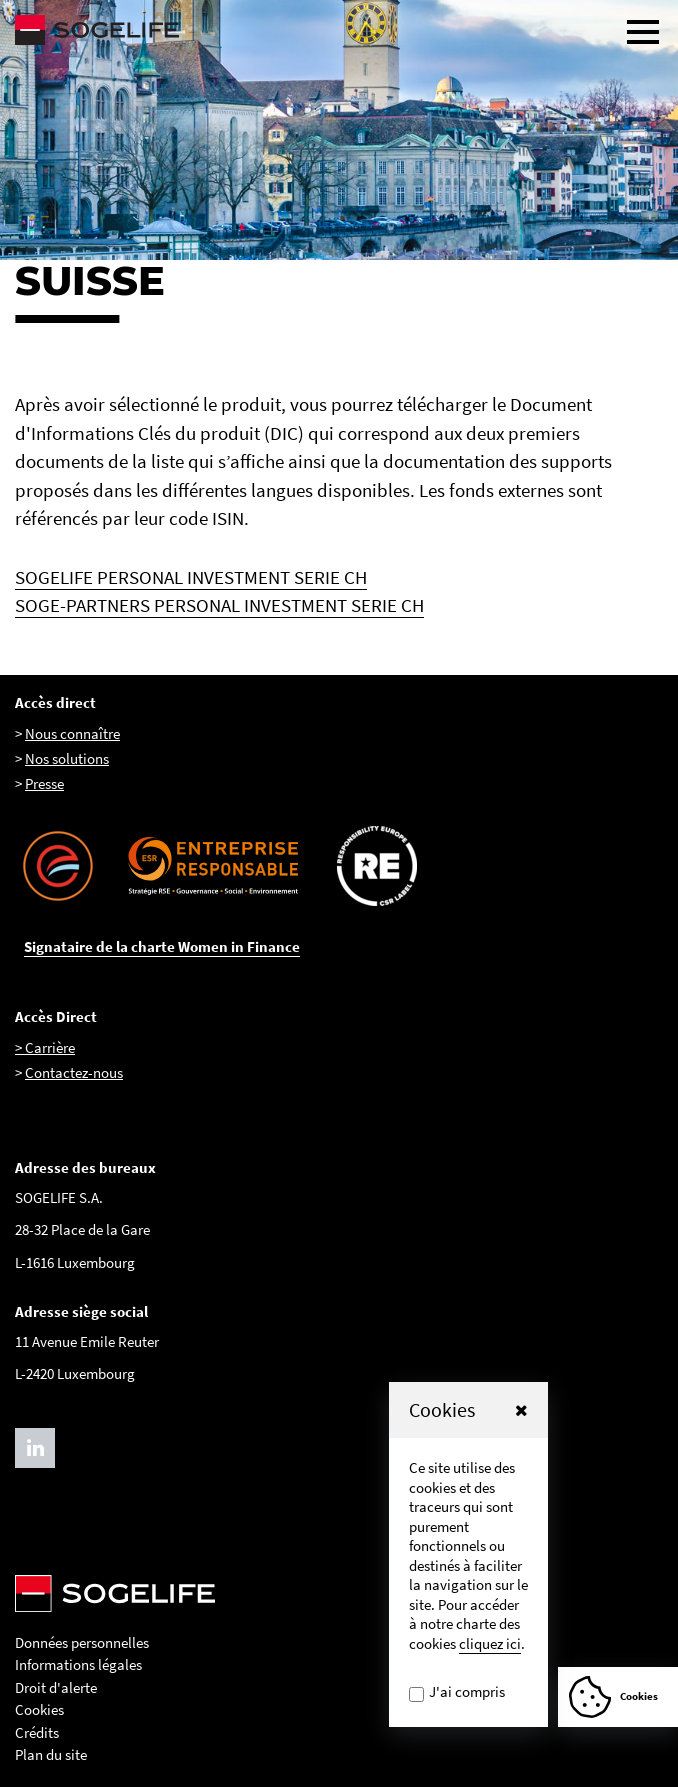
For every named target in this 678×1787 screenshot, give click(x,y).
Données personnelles (82, 1642)
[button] (521, 1410)
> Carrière (45, 1047)
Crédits (37, 1732)
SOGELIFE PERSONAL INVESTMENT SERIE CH (191, 577)
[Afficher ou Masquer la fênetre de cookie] (618, 1697)
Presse (44, 783)
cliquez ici (490, 1643)
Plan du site (51, 1754)
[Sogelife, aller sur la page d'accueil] (339, 30)
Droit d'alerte (56, 1687)
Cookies (39, 1709)
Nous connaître (72, 733)
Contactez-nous (74, 1072)
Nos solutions (67, 758)
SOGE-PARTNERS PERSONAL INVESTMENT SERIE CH (219, 605)
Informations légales (78, 1664)
